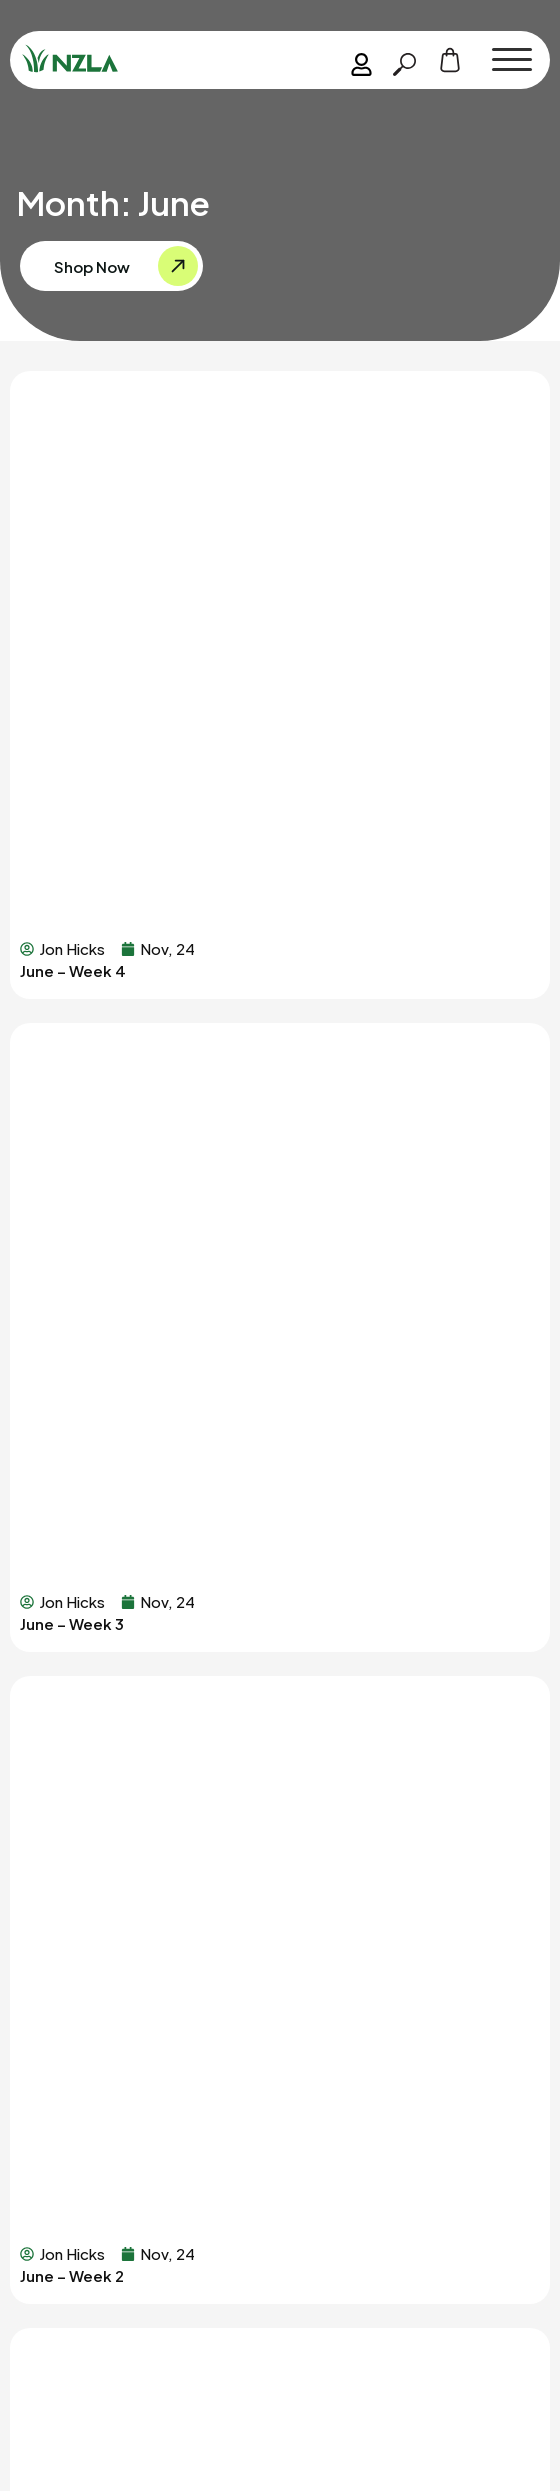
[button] (512, 60)
